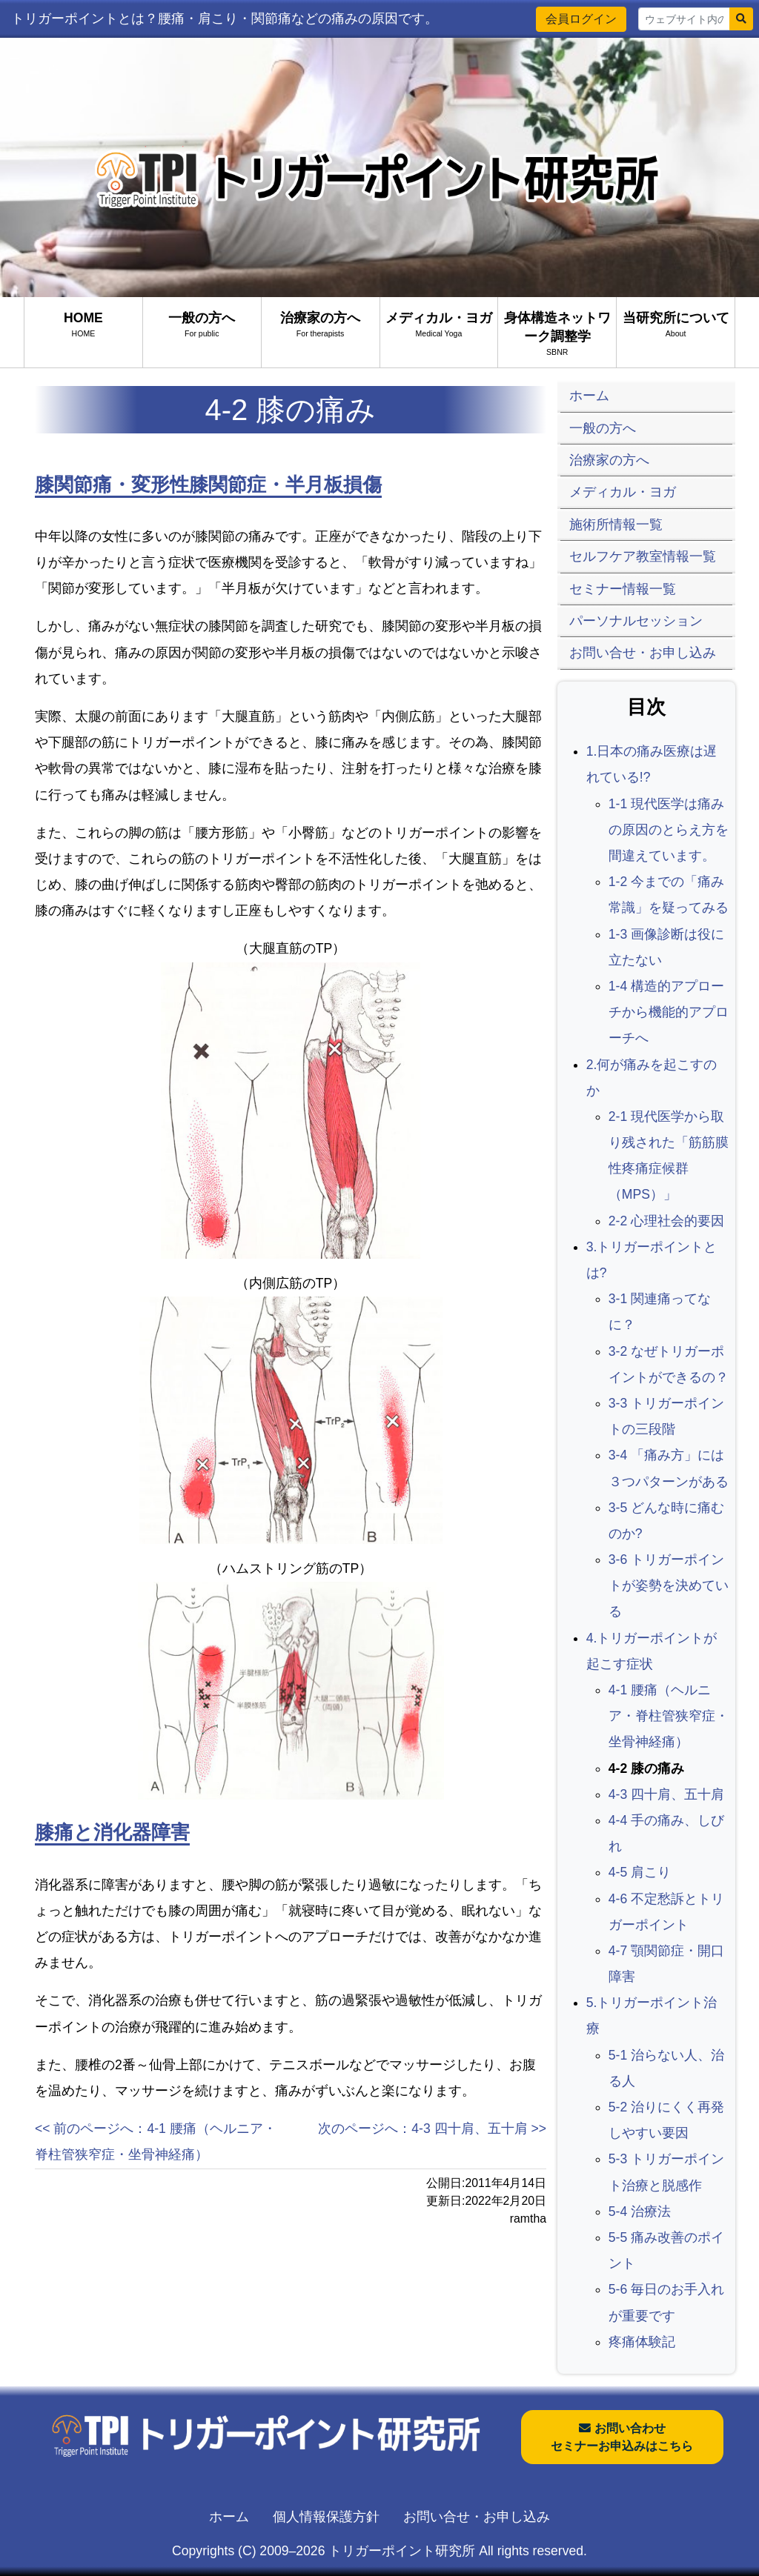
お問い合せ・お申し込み (476, 2516)
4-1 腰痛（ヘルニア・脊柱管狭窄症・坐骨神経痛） (669, 1716)
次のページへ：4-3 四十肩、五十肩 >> (432, 2128)
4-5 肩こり (640, 1872)
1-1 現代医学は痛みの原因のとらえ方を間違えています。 (669, 829)
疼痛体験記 (642, 2341)
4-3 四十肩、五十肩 (666, 1794)
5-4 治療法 (640, 2211)
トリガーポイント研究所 (401, 2550)
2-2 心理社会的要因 (666, 1221)
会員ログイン (581, 19)
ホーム (229, 2516)
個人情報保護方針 (326, 2516)
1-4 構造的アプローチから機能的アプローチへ (669, 1012)
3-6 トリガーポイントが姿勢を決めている (669, 1585)
